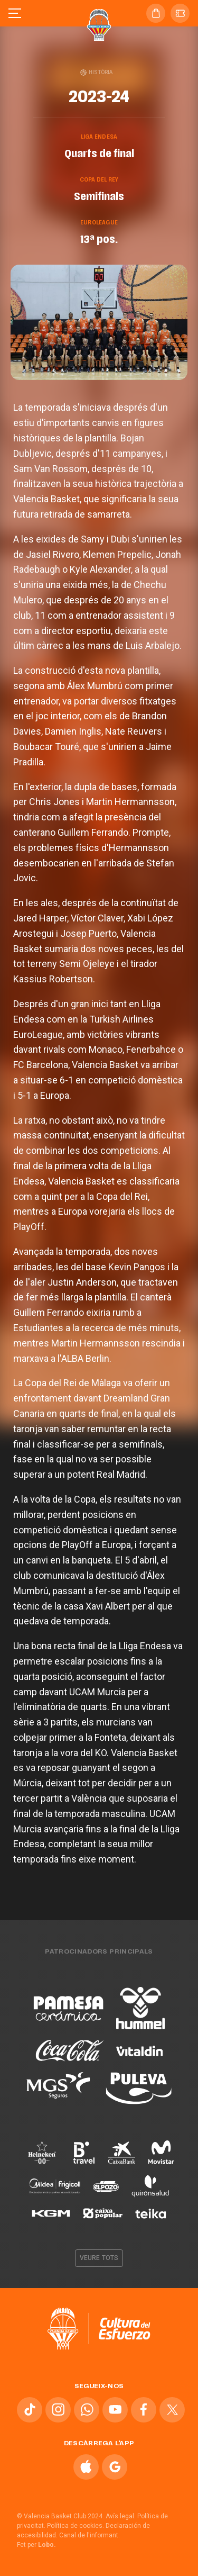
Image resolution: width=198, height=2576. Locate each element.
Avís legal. (121, 2516)
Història (96, 72)
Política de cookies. (75, 2525)
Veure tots (99, 2258)
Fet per (36, 2544)
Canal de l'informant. (89, 2535)
